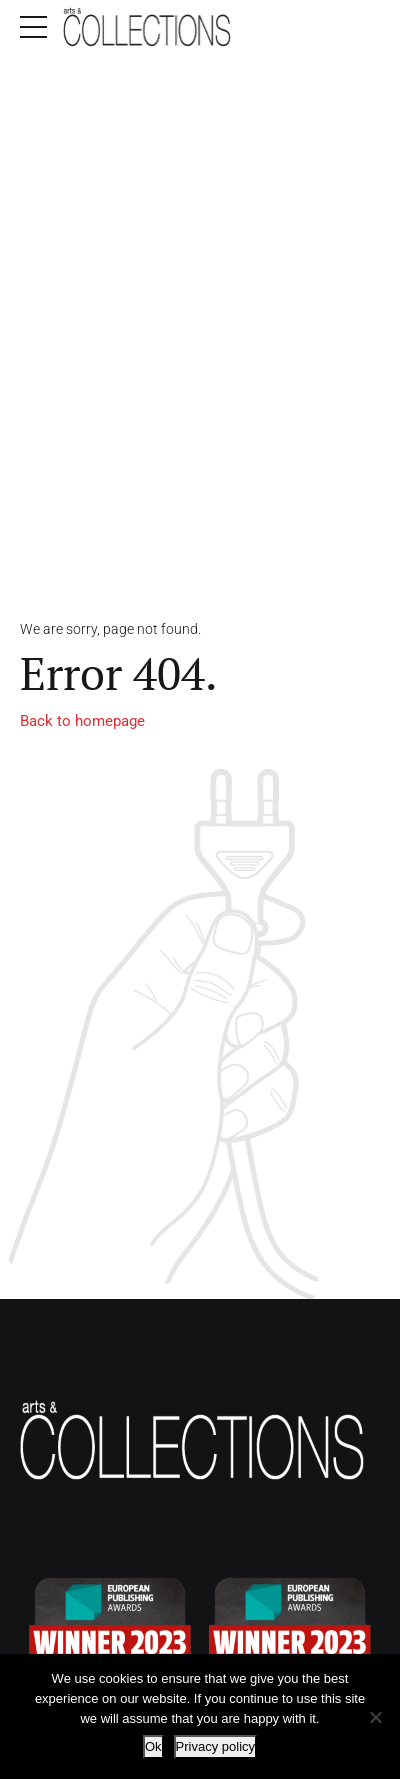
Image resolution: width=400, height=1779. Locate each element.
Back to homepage (82, 721)
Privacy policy (215, 1746)
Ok (153, 1746)
